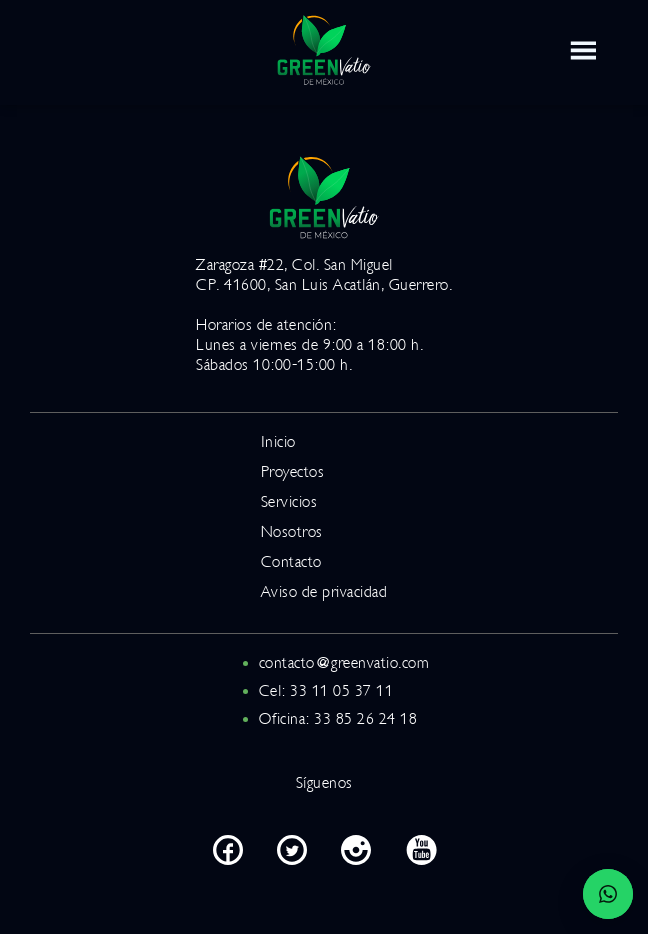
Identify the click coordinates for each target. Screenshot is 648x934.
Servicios (289, 502)
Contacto (291, 562)
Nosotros (292, 532)
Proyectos (293, 472)
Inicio (278, 442)
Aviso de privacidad (324, 592)
